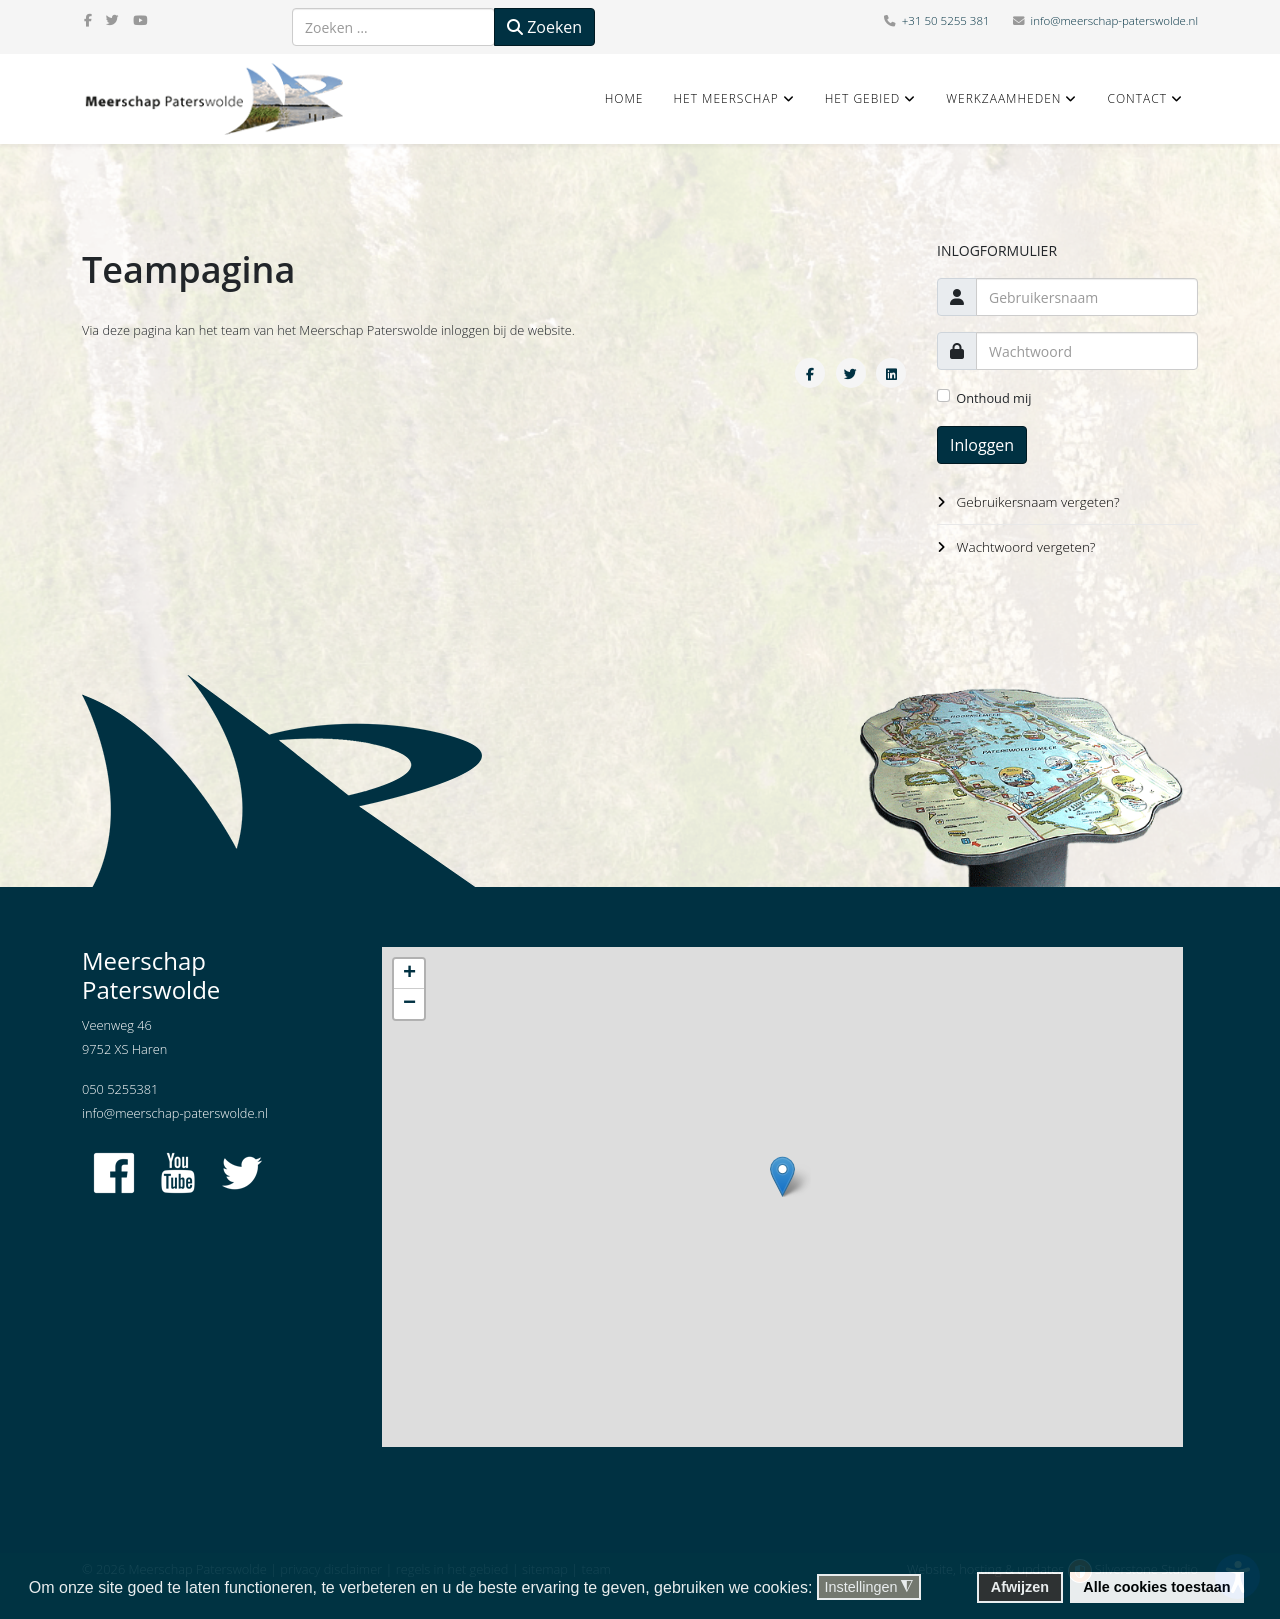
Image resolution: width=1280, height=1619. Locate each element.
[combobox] (393, 27)
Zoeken (544, 27)
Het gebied (863, 98)
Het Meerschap (725, 98)
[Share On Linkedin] (891, 373)
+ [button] (409, 974)
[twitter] (112, 20)
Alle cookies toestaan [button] (1156, 1587)
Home (624, 98)
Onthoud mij (993, 398)
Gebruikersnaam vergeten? (1038, 501)
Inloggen (982, 445)
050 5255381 (120, 1089)
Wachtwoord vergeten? (1026, 546)
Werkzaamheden (1003, 98)
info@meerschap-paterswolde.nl (1114, 20)
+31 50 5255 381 (946, 20)
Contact (1137, 98)
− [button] (409, 1004)
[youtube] (140, 20)
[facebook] (88, 20)
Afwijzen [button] (1020, 1587)
